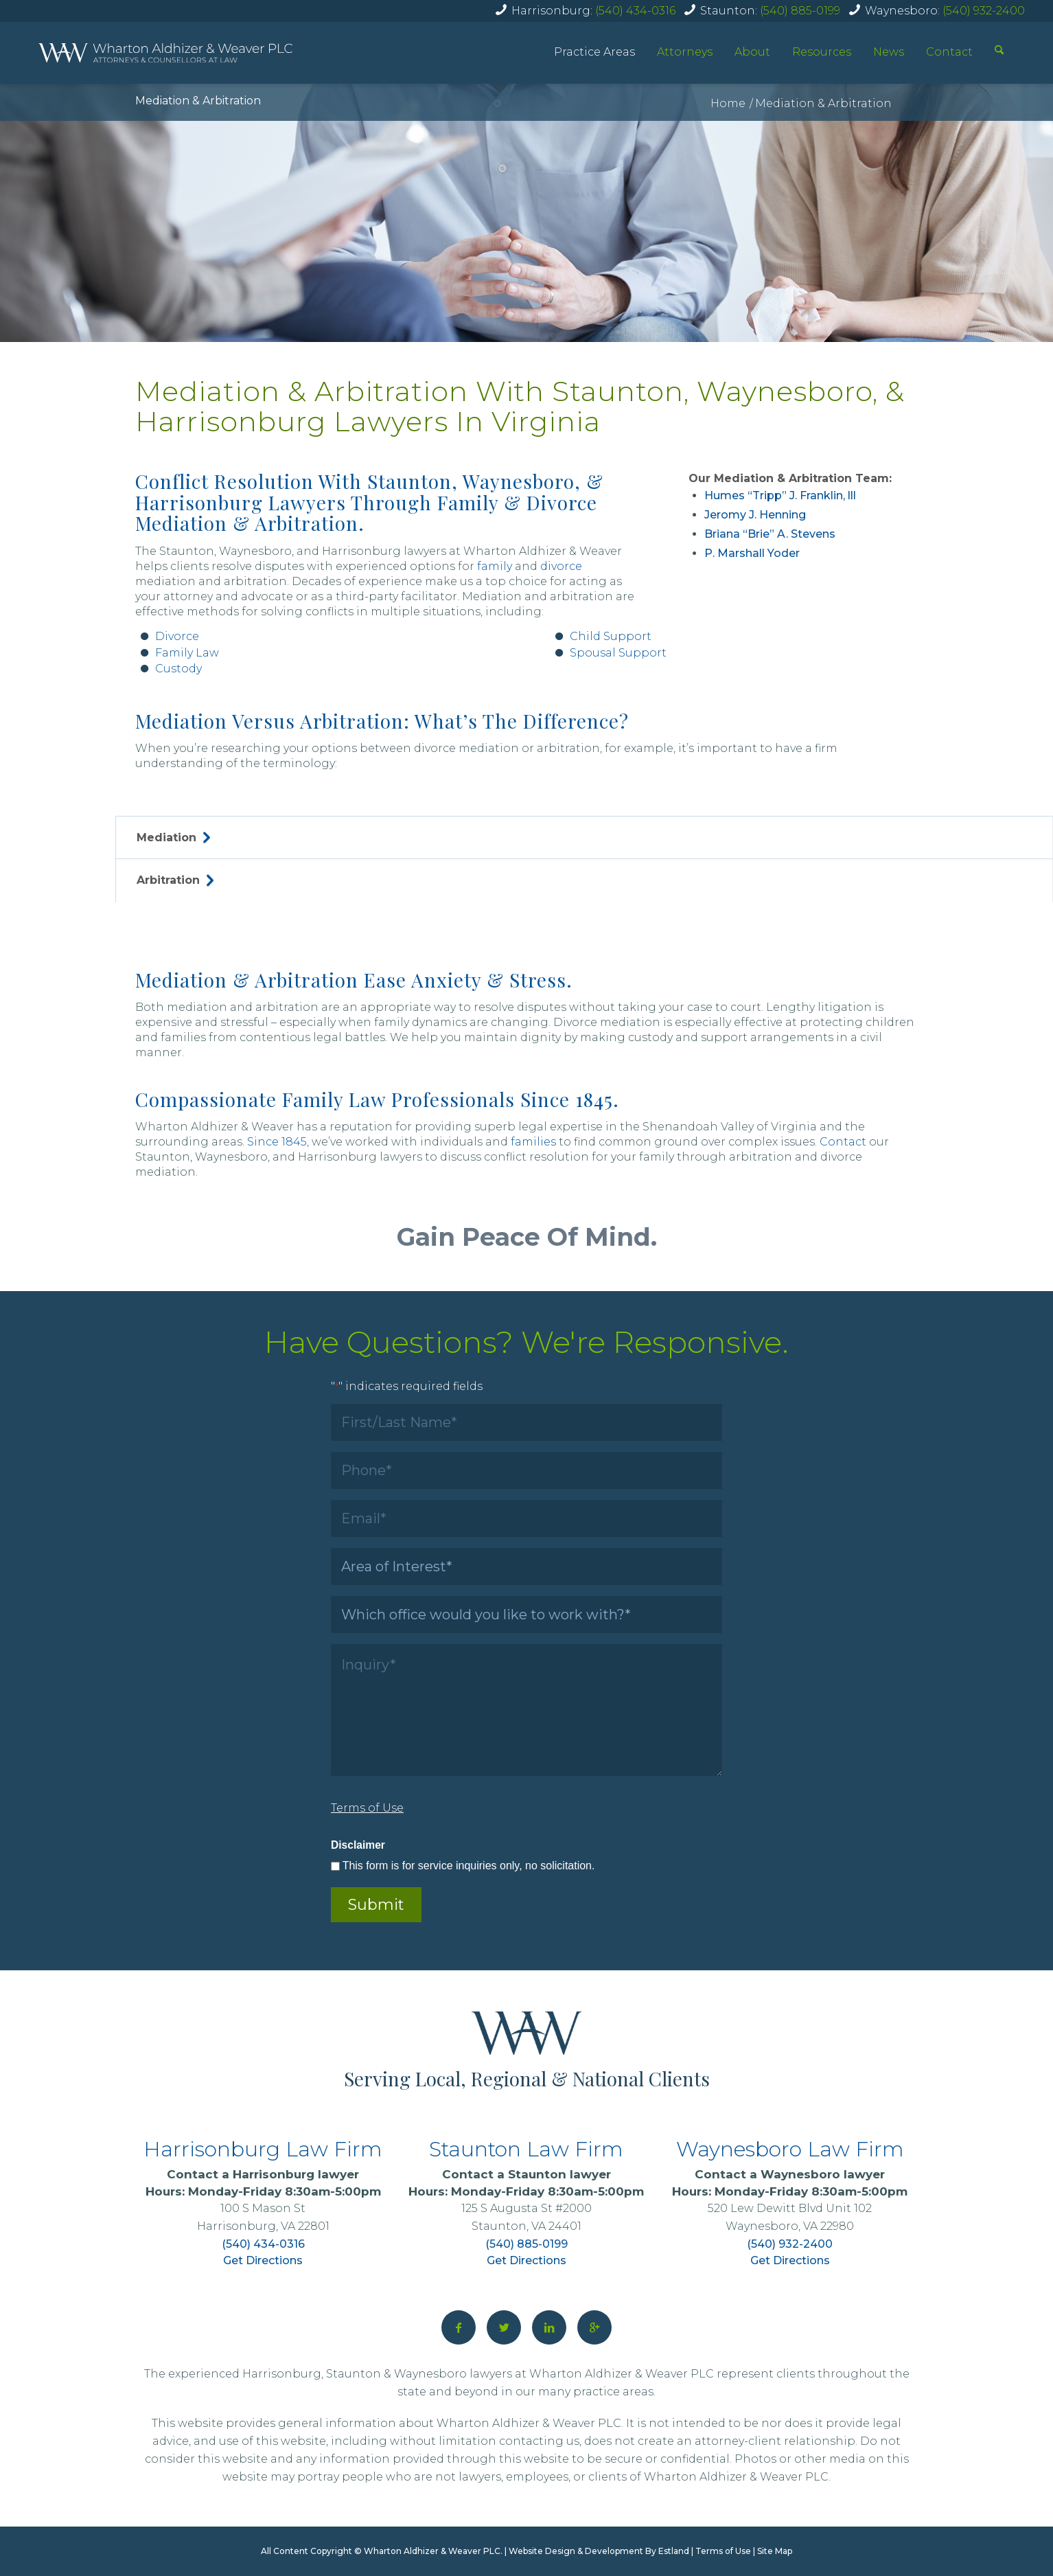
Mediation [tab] (173, 837)
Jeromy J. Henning (755, 514)
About (752, 51)
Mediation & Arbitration (198, 100)
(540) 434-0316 (635, 10)
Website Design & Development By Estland (599, 2551)
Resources (821, 51)
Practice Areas (594, 51)
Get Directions (263, 2260)
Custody (178, 668)
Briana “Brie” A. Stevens (769, 533)
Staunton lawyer (559, 2174)
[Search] (999, 51)
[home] (165, 52)
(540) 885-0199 (800, 10)
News (888, 51)
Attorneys (685, 51)
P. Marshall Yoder (752, 553)
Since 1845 (277, 1141)
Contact (949, 51)
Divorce (177, 636)
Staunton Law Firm (526, 2149)
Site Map (774, 2551)
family (494, 566)
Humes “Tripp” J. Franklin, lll (780, 495)
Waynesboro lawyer (823, 2174)
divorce (561, 566)
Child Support (610, 636)
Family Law (187, 652)
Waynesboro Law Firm (790, 2149)
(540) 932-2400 (983, 10)
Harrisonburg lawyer (296, 2174)
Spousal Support (618, 652)
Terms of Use (723, 2551)
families (533, 1141)
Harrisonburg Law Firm (262, 2149)
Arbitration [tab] (175, 880)
